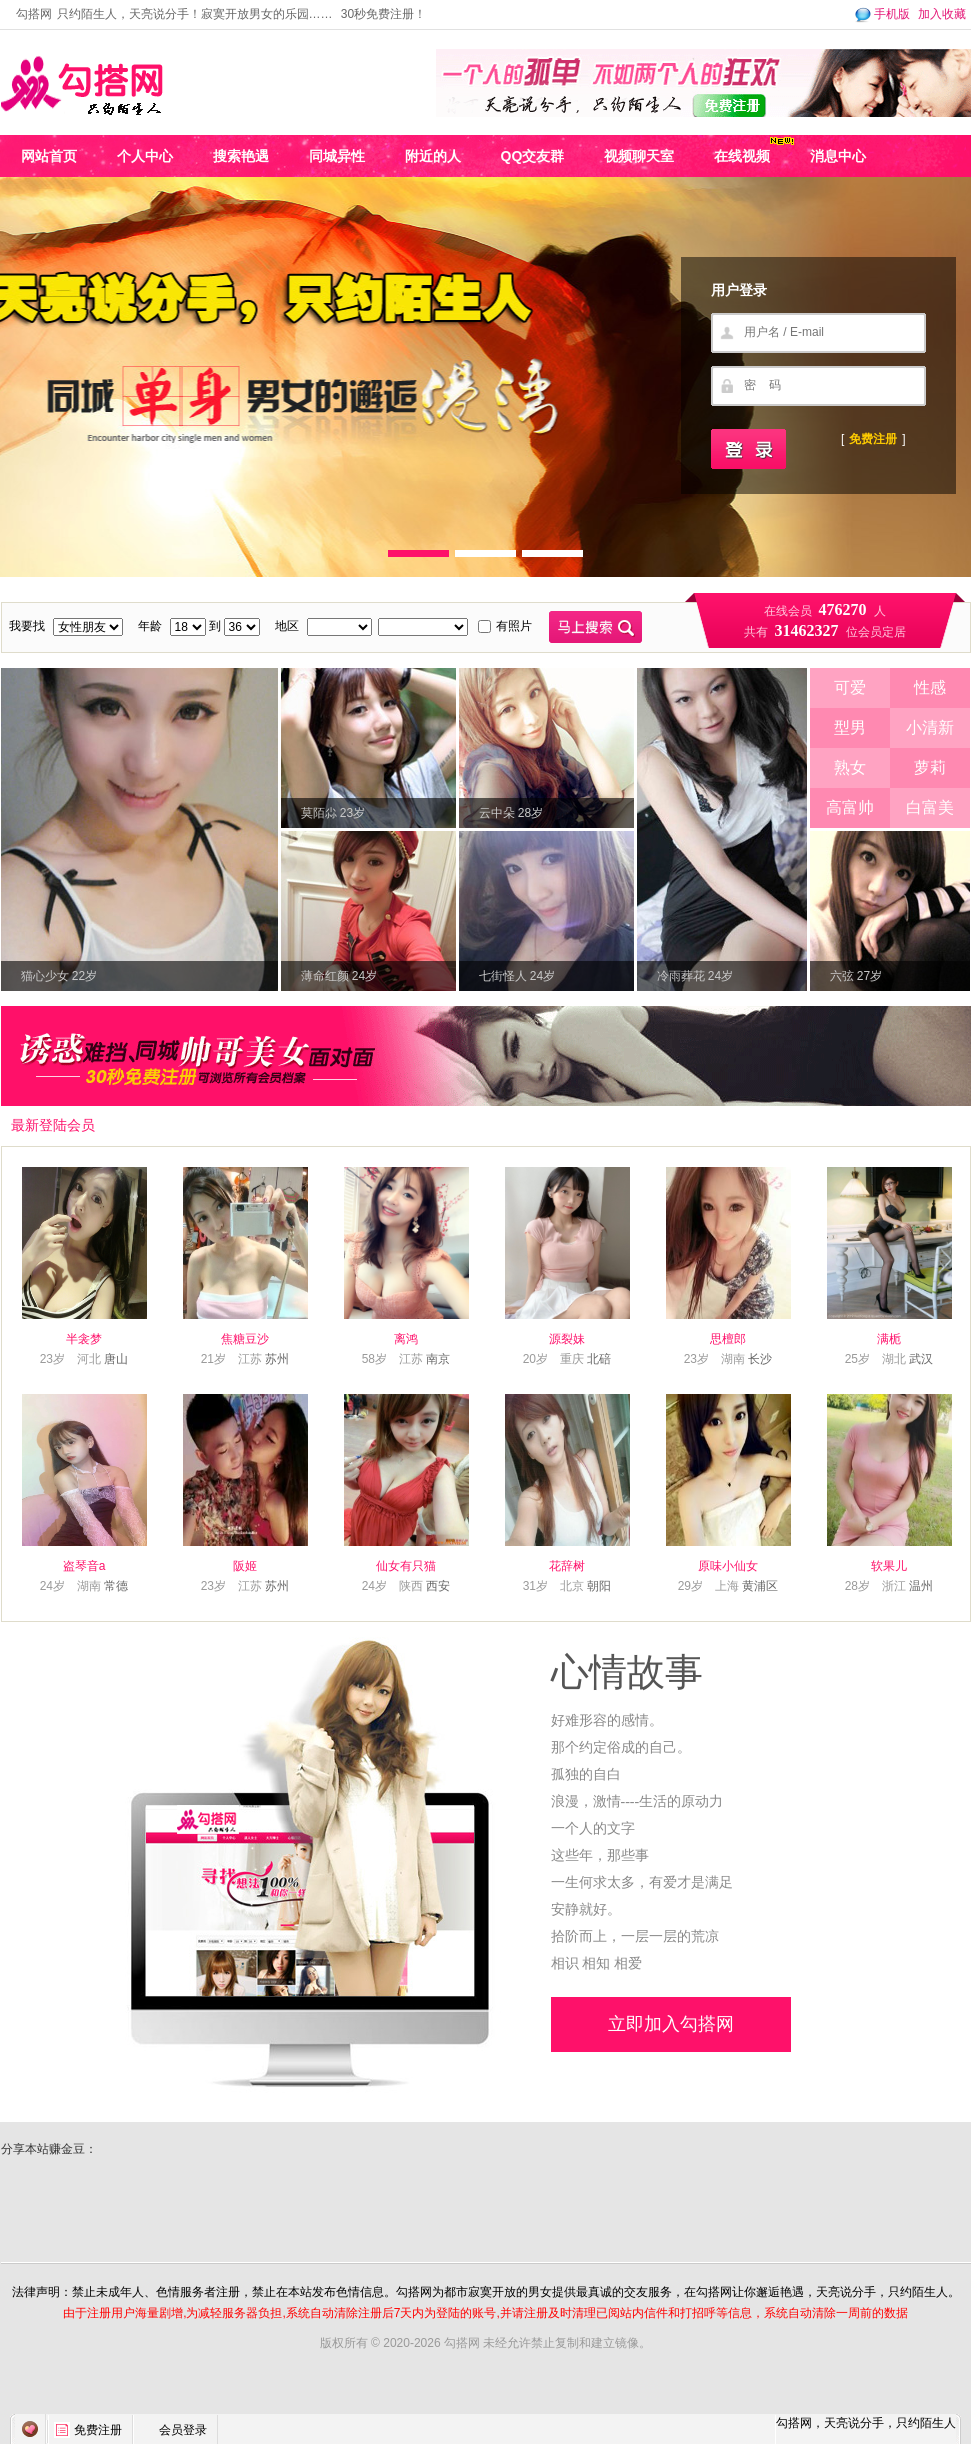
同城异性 (337, 156)
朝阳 (599, 1586)
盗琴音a (84, 1566)
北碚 (599, 1359)
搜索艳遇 (241, 156)
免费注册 (873, 439)
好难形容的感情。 (607, 1720)
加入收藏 (942, 14)
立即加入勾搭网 (671, 2024)
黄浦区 (760, 1586)
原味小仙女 (728, 1566)
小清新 (930, 727)
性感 (930, 687)
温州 (921, 1586)
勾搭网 (34, 14)
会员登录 (183, 2430)
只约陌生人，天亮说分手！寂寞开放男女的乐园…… (195, 14)
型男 (850, 727)
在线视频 (742, 156)
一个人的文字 (593, 1828)
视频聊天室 (639, 156)
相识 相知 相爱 (596, 1963)
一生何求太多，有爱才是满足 (642, 1882)
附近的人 (433, 156)
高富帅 (850, 807)
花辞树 (567, 1566)
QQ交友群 (533, 156)
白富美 (930, 807)
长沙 (760, 1359)
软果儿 (889, 1566)
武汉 (921, 1359)
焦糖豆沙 (245, 1339)
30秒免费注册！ (383, 14)
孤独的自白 (586, 1774)
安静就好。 (586, 1909)
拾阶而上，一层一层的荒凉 (635, 1936)
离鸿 (406, 1339)
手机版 (881, 14)
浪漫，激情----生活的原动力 (637, 1801)
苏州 (277, 1359)
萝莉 (930, 767)
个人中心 (145, 156)
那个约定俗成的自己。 (621, 1747)
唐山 (116, 1359)
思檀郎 (728, 1339)
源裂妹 (567, 1339)
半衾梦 (84, 1339)
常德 (116, 1586)
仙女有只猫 (406, 1566)
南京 (438, 1359)
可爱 (850, 687)
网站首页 (49, 156)
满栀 (889, 1339)
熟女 (850, 767)
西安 (438, 1586)
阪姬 (245, 1566)
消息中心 (838, 156)
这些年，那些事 (600, 1855)
